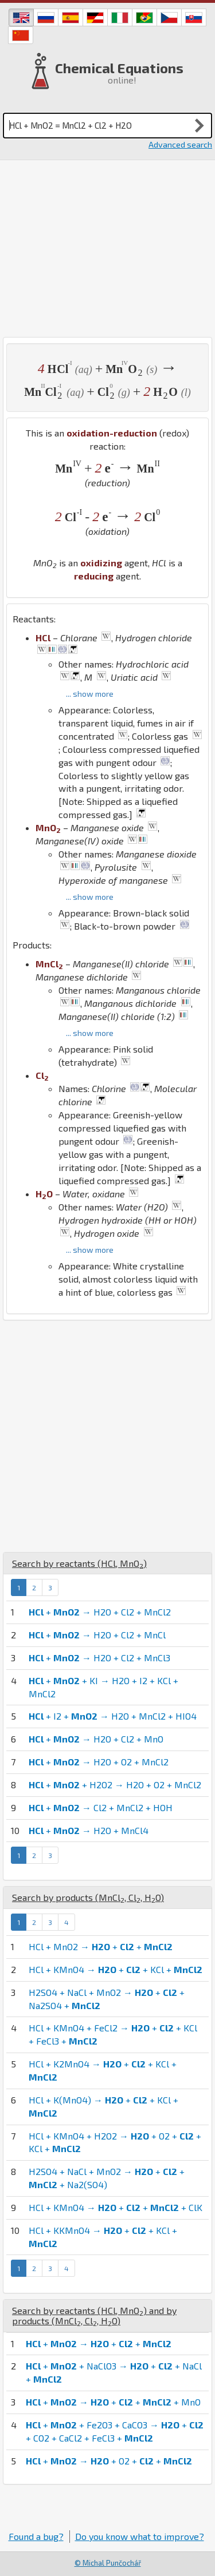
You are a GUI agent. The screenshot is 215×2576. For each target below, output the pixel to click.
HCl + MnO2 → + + (101, 1946)
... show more (90, 693)
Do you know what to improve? (139, 2536)
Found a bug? (36, 2536)
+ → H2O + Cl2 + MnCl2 (100, 1611)
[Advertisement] (107, 248)
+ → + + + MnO (113, 2401)
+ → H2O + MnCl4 (88, 1830)
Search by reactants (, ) (79, 1563)
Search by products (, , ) (88, 1897)
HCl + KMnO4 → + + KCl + (115, 1969)
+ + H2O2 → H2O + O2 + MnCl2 (115, 1784)
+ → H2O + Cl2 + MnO (96, 1738)
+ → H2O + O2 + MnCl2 (99, 1761)
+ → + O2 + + (109, 2460)
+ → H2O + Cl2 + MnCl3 (99, 1657)
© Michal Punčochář (108, 2562)
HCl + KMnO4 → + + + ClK (115, 2207)
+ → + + (98, 2343)
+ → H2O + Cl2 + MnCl (97, 1634)
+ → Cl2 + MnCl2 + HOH (101, 1807)
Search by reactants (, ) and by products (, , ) (94, 2315)
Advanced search (180, 144)
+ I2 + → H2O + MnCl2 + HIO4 (113, 1715)
